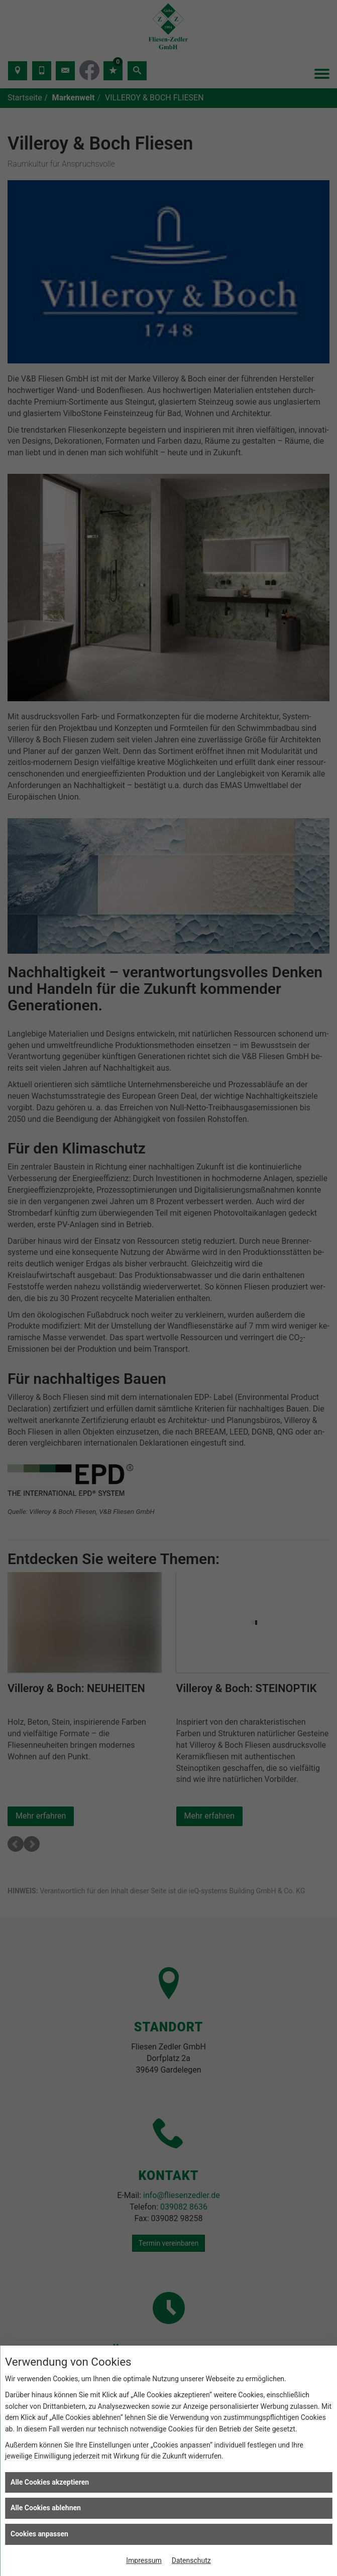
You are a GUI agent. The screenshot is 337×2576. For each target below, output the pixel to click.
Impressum (143, 2560)
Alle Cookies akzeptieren (50, 2482)
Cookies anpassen (39, 2534)
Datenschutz (191, 2560)
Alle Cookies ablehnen (46, 2508)
